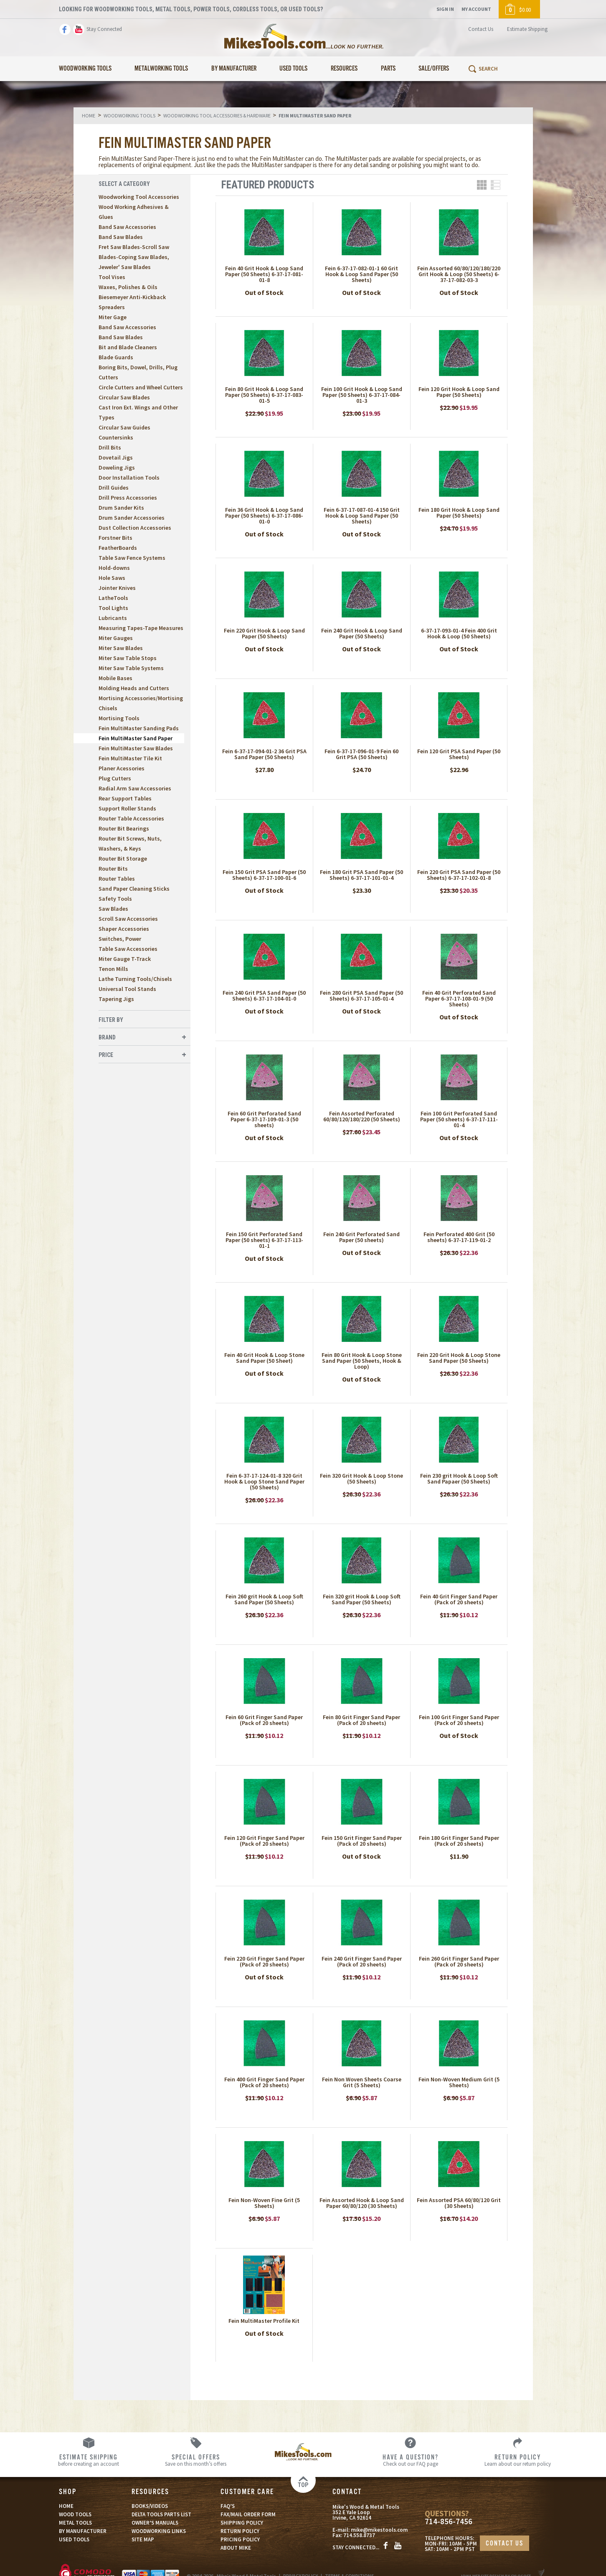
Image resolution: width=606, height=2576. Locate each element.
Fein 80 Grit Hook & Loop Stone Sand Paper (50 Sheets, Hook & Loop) (362, 1360)
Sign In (445, 9)
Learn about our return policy (517, 2460)
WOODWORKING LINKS (159, 2531)
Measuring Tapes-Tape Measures (141, 628)
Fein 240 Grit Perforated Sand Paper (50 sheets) (361, 1237)
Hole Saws (112, 578)
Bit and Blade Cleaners (128, 347)
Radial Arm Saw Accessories (135, 788)
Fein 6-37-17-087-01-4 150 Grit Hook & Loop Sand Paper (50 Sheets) (362, 515)
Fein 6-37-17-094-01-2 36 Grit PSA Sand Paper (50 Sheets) (264, 754)
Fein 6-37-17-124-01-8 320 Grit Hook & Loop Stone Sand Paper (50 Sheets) (264, 1481)
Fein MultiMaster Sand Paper (135, 738)
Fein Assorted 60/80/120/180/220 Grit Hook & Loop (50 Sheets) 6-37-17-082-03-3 (458, 274)
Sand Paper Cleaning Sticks (134, 888)
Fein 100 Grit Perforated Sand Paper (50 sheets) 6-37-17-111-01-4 (459, 1119)
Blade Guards (116, 357)
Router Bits (113, 868)
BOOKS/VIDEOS (150, 2506)
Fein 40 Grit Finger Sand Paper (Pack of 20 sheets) (458, 1599)
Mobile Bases (115, 678)
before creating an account (88, 2460)
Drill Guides (114, 487)
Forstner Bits (115, 537)
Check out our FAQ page (410, 2460)
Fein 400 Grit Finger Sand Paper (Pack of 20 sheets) (264, 2082)
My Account (476, 9)
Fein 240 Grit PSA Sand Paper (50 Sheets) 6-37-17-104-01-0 (264, 995)
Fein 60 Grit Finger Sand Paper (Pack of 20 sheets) (264, 1720)
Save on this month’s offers (195, 2460)
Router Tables (117, 878)
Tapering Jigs (116, 999)
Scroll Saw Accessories (128, 918)
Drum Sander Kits (121, 507)
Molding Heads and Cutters (134, 688)
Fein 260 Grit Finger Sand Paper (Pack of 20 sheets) (459, 1961)
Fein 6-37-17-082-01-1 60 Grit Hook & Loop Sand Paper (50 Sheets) (361, 274)
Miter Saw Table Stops (128, 658)
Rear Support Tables (125, 798)
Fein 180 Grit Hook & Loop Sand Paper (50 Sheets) (459, 512)
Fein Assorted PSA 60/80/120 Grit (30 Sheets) (459, 2203)
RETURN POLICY (240, 2531)
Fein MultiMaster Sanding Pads (139, 728)
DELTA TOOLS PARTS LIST (161, 2514)
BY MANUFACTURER (82, 2531)
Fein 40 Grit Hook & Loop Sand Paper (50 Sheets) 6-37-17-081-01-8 (264, 274)
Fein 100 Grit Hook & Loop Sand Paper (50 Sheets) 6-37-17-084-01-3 (361, 395)
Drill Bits (110, 447)
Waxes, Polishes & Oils (128, 287)
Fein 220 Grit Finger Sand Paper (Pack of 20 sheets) (264, 1961)
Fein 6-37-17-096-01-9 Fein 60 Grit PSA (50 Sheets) (361, 754)
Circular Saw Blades (124, 397)
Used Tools (293, 68)
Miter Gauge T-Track (125, 959)
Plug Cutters (115, 778)
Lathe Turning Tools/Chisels (135, 979)
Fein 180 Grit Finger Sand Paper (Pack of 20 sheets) (459, 1841)
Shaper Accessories (124, 928)
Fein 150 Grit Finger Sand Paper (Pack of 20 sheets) (362, 1841)
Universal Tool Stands (127, 989)
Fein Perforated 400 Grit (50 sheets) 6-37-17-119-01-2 (458, 1237)
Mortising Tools (119, 718)
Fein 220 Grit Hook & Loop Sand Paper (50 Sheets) (264, 633)
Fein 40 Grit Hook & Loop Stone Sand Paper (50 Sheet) (264, 1358)
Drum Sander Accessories (132, 517)
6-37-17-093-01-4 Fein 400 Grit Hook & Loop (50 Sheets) (459, 633)
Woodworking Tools (85, 68)
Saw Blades (113, 908)
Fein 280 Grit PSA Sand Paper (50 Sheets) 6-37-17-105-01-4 (361, 995)
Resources (344, 68)
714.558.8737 (359, 2535)
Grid (482, 185)
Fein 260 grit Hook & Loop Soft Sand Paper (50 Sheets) (264, 1599)
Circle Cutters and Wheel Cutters (141, 387)
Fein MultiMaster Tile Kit (130, 758)
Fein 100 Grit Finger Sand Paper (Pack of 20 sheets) (459, 1720)
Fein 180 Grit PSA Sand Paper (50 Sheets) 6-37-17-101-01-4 (361, 875)
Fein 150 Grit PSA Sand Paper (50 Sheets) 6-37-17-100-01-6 (264, 875)
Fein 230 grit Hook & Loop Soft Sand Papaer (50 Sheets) (459, 1478)
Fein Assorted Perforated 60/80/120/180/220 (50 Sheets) (361, 1116)
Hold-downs (114, 568)
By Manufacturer (233, 68)
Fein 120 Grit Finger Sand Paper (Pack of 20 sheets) (264, 1841)
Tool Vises (112, 277)
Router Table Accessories (131, 818)
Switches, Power (120, 939)
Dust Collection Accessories (135, 527)
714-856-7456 (448, 2521)
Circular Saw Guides (124, 427)
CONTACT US (504, 2543)
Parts (388, 68)
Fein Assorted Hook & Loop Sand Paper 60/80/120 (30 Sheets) (361, 2203)
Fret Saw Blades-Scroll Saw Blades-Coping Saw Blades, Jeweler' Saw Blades (134, 257)
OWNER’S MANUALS (155, 2522)
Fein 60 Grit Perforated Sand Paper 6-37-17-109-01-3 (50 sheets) (264, 1119)
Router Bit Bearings (124, 828)
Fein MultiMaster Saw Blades (136, 748)
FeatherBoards (118, 547)
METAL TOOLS (75, 2522)
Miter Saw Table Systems (131, 668)
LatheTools (113, 598)
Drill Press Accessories (128, 497)
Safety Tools (115, 898)
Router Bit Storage (123, 858)
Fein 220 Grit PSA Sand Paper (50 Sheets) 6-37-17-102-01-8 (458, 875)
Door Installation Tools (129, 477)
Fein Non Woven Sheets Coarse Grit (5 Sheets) (361, 2082)
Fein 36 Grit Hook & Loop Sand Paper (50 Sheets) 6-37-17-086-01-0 (264, 515)
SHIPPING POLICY (242, 2522)
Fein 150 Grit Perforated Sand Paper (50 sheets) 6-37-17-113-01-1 (264, 1240)
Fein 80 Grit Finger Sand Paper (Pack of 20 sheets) (361, 1720)
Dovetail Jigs (116, 457)
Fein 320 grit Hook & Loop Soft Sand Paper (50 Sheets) (362, 1599)
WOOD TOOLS (75, 2514)
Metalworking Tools (161, 68)
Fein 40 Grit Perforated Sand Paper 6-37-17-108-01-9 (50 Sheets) (459, 998)
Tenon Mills (113, 969)
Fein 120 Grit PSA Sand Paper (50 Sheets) (458, 754)
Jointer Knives (117, 588)
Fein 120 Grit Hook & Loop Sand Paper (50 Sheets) (459, 392)
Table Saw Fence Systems (132, 557)
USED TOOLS (74, 2539)
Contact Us (480, 29)
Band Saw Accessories (127, 227)
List (495, 185)
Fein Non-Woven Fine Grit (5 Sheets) (264, 2203)
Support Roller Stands (127, 808)
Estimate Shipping (527, 29)
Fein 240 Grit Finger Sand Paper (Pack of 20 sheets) (362, 1961)
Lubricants (113, 618)
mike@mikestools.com (379, 2530)
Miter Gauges (116, 638)
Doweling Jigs (117, 467)
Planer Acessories (122, 768)
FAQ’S (228, 2506)
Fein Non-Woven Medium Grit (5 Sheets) (459, 2082)
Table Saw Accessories (128, 949)
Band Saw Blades (121, 237)
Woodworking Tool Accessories (139, 197)
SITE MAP (143, 2539)
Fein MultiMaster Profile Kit (263, 2321)
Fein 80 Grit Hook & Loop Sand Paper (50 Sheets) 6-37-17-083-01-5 (264, 395)
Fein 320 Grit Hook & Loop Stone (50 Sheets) (361, 1478)
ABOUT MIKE (236, 2548)
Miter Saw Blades (121, 648)
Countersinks (116, 437)
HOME (66, 2506)
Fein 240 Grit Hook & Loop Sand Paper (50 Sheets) (361, 633)
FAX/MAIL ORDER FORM (248, 2514)
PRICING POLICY (240, 2539)
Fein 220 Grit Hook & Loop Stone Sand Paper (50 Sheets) (458, 1358)
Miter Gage (113, 317)
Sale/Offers (433, 68)
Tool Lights (113, 608)
